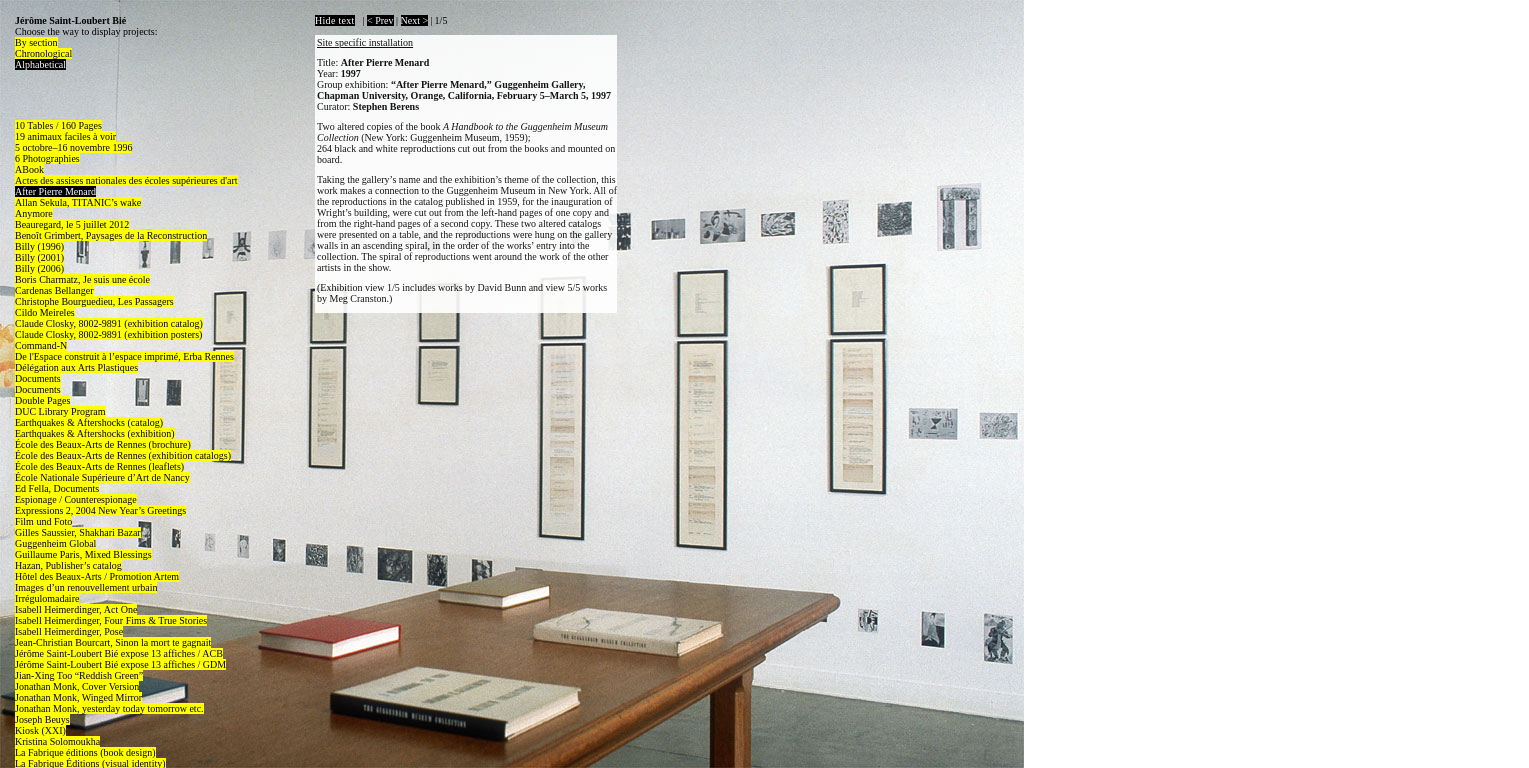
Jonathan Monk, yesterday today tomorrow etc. (109, 708)
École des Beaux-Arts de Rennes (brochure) (103, 444)
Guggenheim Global (55, 543)
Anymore (34, 213)
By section (36, 42)
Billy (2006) (39, 268)
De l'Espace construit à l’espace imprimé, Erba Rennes (124, 356)
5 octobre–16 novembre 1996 (73, 147)
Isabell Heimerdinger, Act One (76, 609)
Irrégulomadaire (47, 598)
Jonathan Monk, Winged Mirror (78, 697)
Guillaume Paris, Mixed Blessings (83, 554)
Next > (415, 20)
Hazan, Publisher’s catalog (68, 565)
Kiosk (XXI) (40, 730)
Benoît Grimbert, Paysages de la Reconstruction (111, 235)
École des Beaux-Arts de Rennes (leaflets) (99, 466)
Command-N (41, 345)
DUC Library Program (60, 411)
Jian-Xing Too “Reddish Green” (79, 675)
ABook (29, 169)
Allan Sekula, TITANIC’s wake (78, 202)
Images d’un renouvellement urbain (86, 587)
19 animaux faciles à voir (65, 136)
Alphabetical (40, 64)
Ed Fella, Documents (57, 488)
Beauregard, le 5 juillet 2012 (72, 224)
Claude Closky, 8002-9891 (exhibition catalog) (109, 323)
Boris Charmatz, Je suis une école (82, 279)
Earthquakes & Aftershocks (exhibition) (95, 433)
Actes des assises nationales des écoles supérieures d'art (126, 180)
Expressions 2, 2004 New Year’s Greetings (100, 510)
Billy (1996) (39, 246)
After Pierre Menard (55, 191)
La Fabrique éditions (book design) (85, 752)
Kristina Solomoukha (57, 741)
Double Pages (42, 400)
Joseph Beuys (42, 719)
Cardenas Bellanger (54, 290)
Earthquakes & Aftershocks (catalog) (89, 422)
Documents (38, 378)
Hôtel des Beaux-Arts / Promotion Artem (97, 576)
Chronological (43, 53)
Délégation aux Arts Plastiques (76, 367)
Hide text (335, 20)
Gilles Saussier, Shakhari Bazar (78, 532)
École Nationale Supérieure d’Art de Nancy (102, 477)
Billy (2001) (39, 257)
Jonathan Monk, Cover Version (77, 686)
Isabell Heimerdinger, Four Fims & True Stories (111, 620)
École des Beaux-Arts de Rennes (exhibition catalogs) (123, 455)
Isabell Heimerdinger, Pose (69, 631)
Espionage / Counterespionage (76, 499)
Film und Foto (43, 521)
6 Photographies (47, 158)
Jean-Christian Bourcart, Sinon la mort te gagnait (113, 642)
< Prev (380, 20)
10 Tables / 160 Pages (58, 125)
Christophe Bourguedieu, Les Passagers (94, 301)
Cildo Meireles (45, 312)
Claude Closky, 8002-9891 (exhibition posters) (108, 334)
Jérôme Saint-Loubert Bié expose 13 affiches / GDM (120, 664)
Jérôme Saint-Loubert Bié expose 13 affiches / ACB (119, 653)
